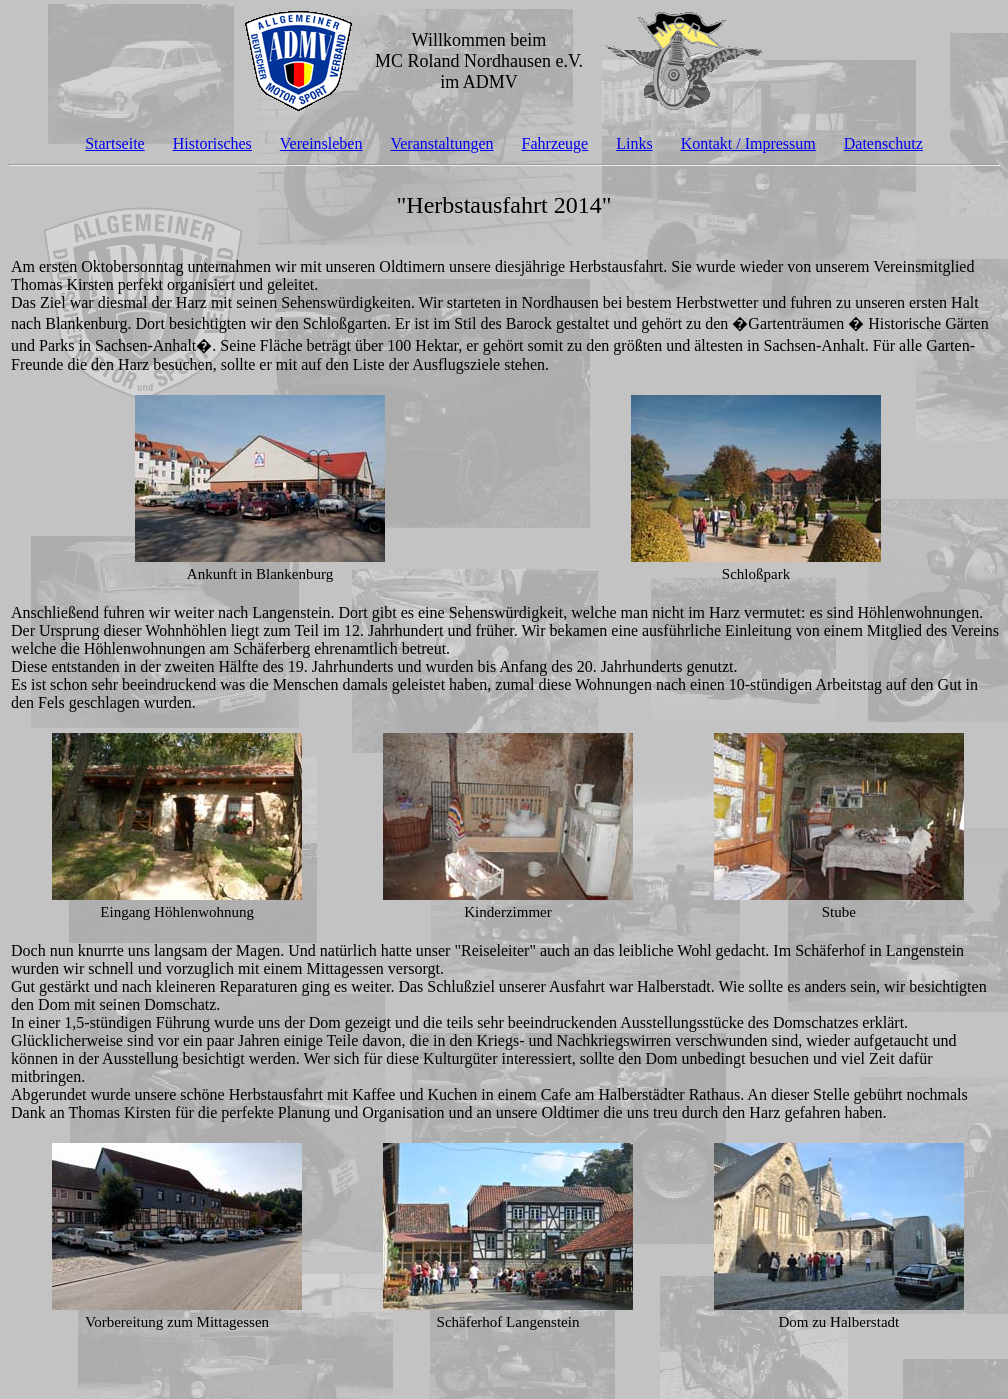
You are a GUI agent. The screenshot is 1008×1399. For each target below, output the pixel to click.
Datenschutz (883, 143)
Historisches (212, 143)
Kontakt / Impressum (748, 143)
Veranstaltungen (441, 143)
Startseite (115, 143)
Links (634, 143)
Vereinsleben (321, 143)
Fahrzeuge (555, 143)
